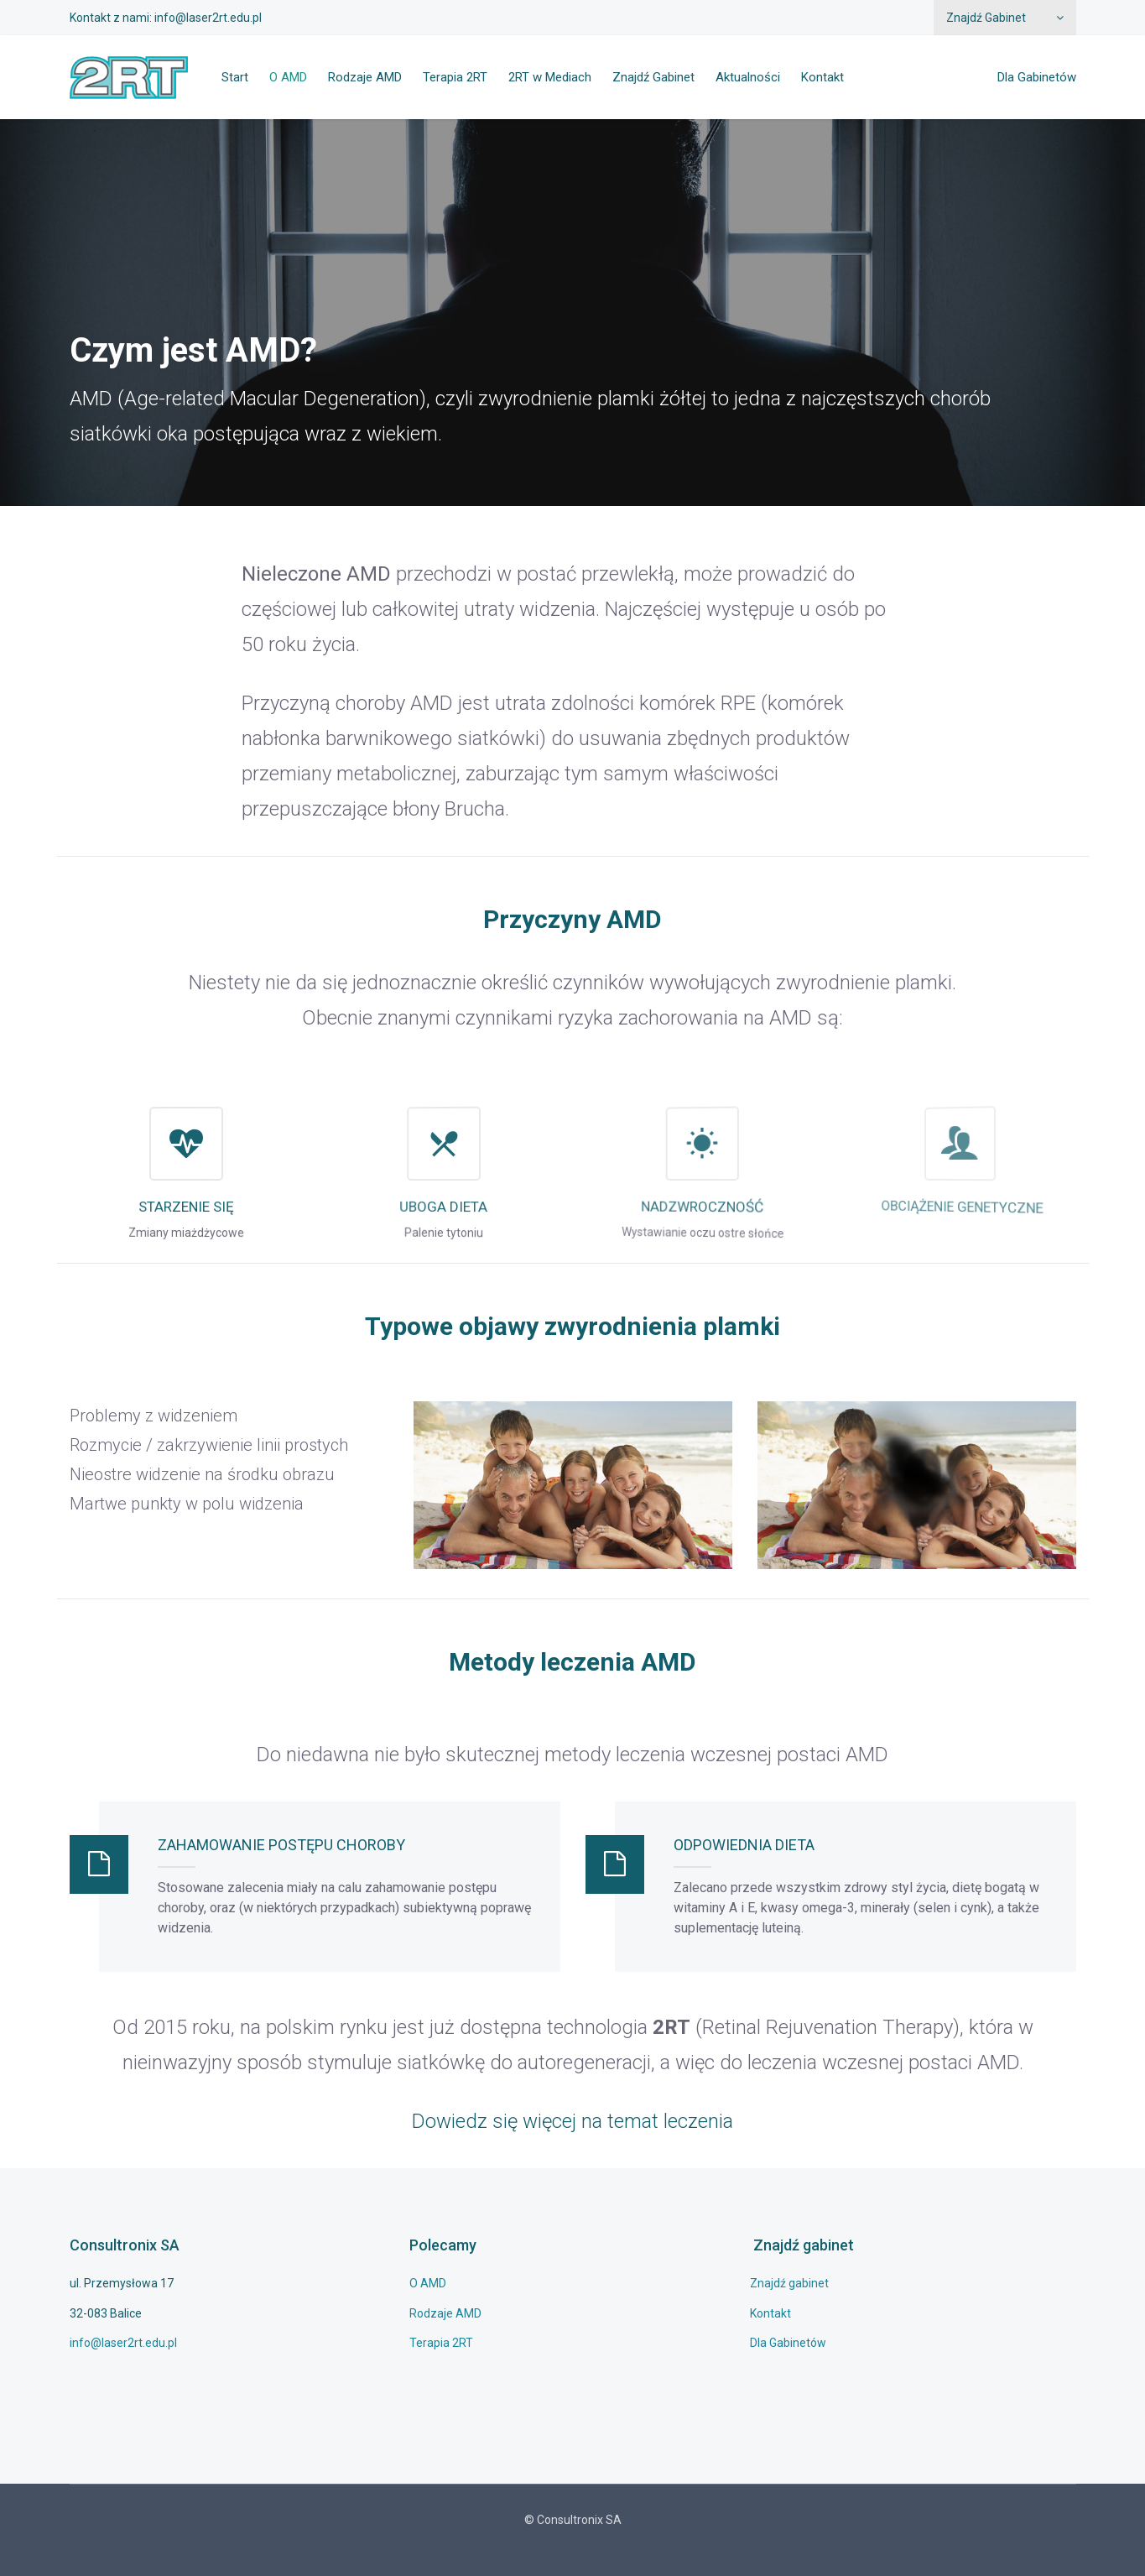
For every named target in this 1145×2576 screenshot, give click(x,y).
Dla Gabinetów (1036, 77)
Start (234, 77)
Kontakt (822, 77)
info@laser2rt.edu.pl (208, 17)
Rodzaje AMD (365, 77)
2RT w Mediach (549, 77)
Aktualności (748, 77)
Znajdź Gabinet (986, 17)
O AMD (288, 77)
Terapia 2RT (455, 77)
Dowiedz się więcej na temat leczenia (572, 2121)
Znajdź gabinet (789, 2283)
